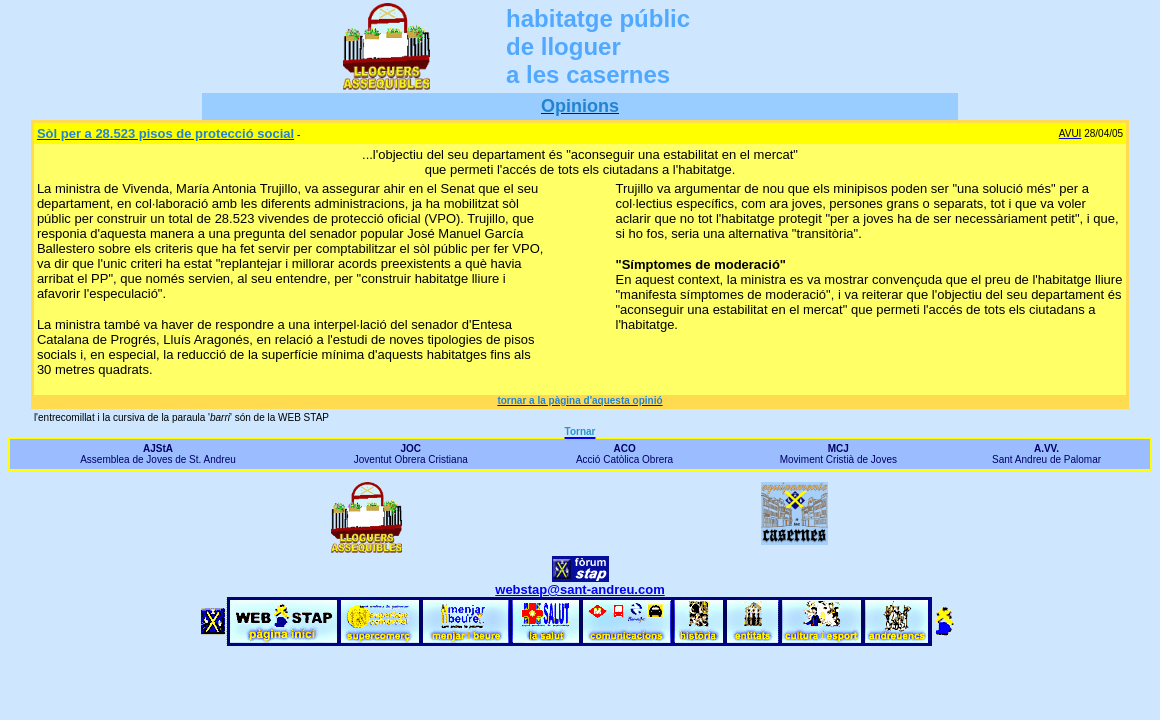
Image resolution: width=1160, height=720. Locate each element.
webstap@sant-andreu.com (579, 589)
